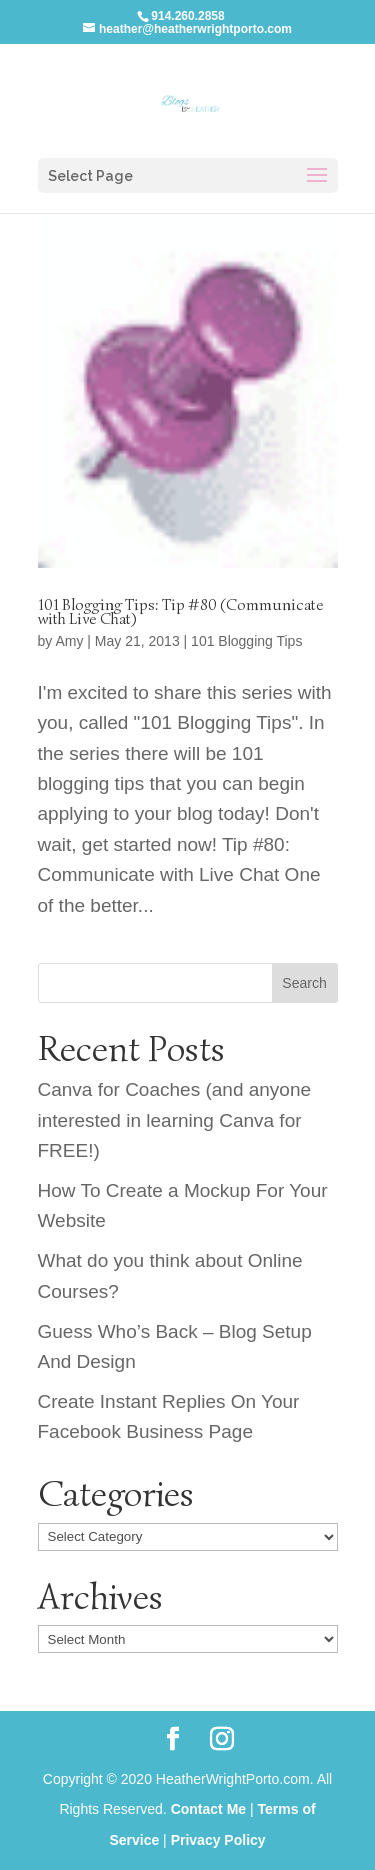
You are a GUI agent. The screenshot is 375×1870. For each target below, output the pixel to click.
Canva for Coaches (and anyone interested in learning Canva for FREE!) (175, 1120)
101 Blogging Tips (246, 641)
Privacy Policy (218, 1840)
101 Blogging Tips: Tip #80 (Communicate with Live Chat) (181, 612)
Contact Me (208, 1809)
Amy (69, 641)
